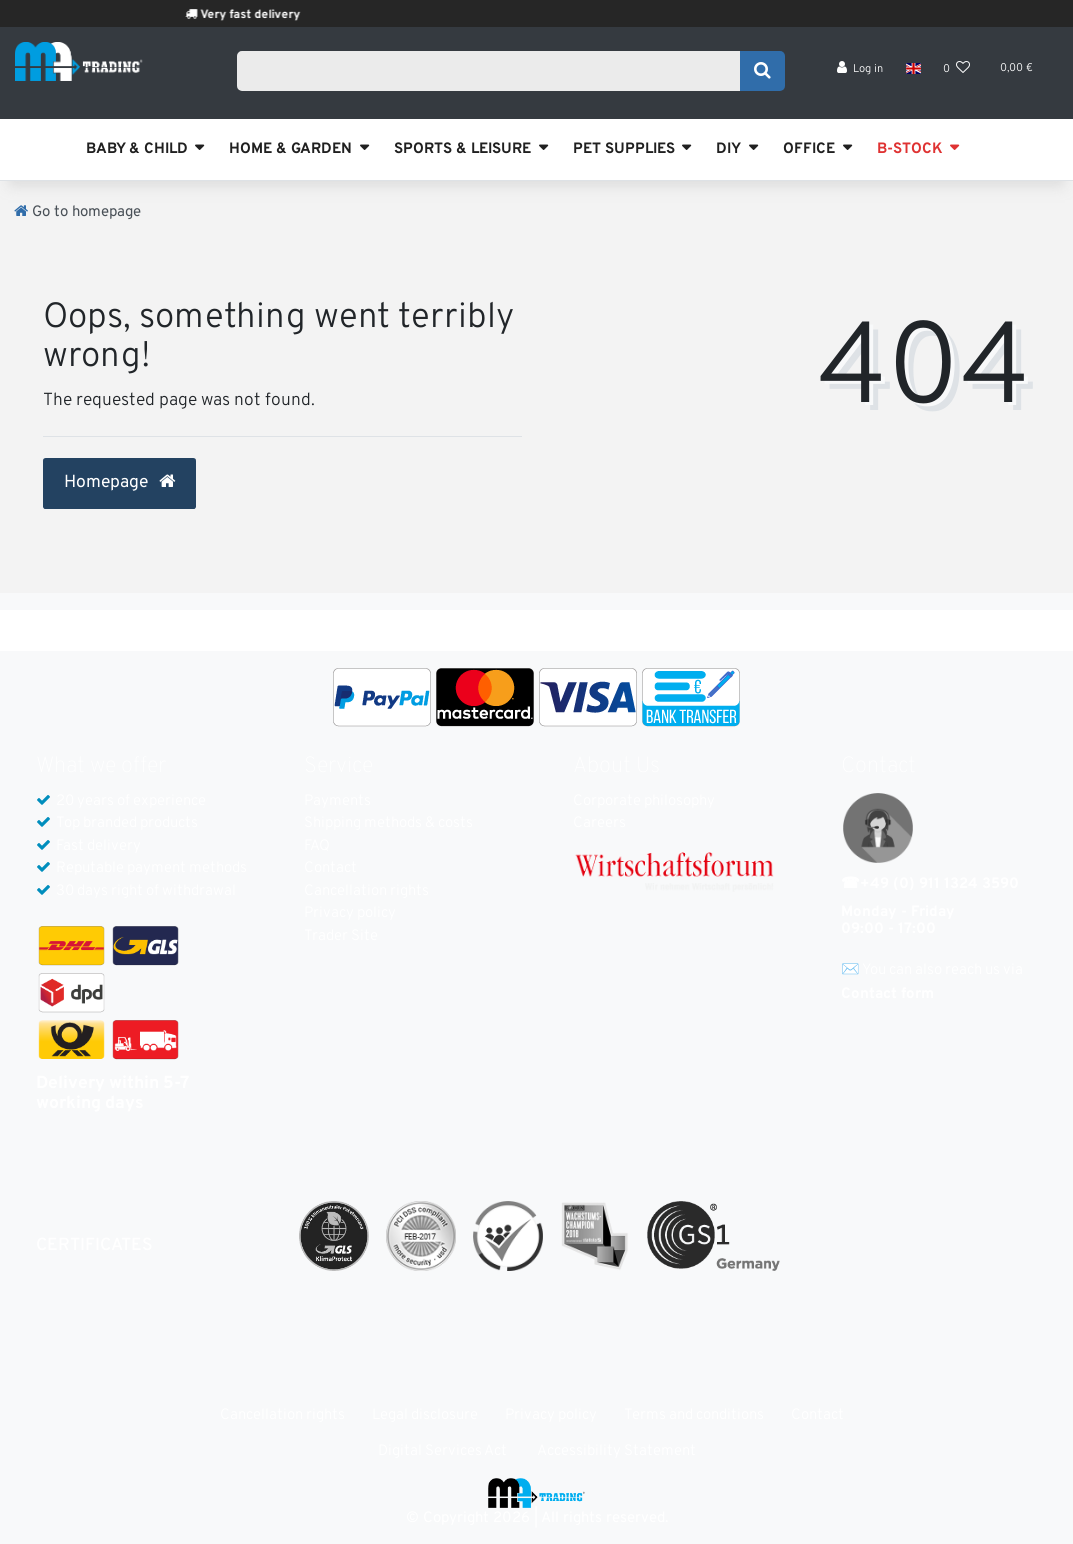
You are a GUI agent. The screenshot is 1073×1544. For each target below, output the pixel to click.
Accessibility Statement (616, 1451)
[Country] (912, 80)
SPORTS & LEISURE (462, 149)
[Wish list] (957, 80)
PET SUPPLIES (624, 149)
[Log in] (860, 80)
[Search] (762, 77)
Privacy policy (350, 913)
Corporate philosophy (644, 801)
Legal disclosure (425, 1415)
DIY (728, 149)
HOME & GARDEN (290, 149)
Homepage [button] (119, 483)
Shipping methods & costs (388, 823)
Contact (330, 868)
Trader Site (341, 936)
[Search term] (494, 77)
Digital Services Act (442, 1451)
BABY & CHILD (137, 149)
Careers (599, 823)
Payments (337, 801)
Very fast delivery (306, 15)
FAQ (317, 846)
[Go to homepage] (77, 212)
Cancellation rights (366, 891)
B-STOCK (910, 149)
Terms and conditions (694, 1415)
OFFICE (809, 149)
